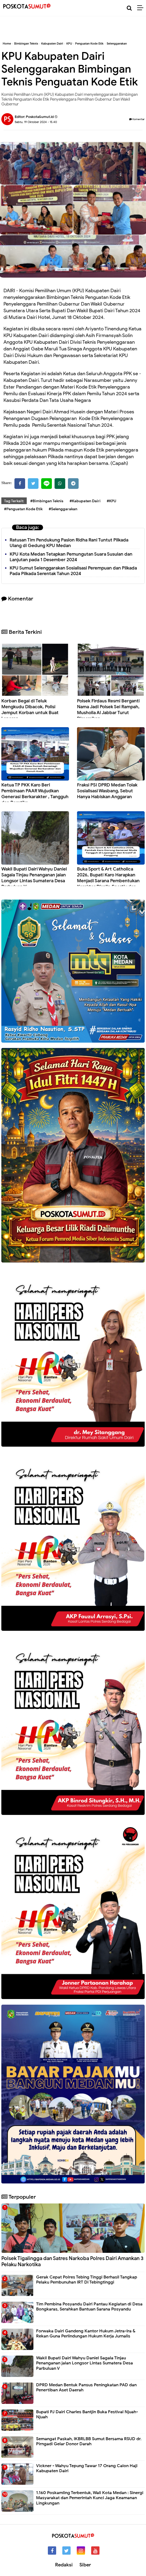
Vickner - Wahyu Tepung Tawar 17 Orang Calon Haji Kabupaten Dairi (86, 2468)
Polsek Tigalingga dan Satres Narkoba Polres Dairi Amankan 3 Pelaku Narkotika (72, 2261)
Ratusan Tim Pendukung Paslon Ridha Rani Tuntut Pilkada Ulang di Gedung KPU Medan (69, 542)
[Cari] (129, 8)
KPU (69, 43)
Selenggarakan (117, 43)
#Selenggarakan (63, 509)
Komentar (137, 119)
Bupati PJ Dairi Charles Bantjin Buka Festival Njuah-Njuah (87, 2414)
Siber (85, 2565)
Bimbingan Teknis (26, 43)
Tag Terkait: (14, 501)
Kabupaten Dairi (52, 43)
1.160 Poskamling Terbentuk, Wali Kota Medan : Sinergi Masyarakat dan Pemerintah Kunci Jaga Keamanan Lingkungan (89, 2498)
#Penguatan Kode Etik (23, 509)
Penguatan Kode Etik (89, 43)
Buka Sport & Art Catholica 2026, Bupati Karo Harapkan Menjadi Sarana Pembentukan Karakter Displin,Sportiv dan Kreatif (108, 880)
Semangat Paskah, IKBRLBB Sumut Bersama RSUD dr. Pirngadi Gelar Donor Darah (88, 2441)
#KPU (111, 501)
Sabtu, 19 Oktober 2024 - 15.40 (36, 122)
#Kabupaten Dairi (85, 501)
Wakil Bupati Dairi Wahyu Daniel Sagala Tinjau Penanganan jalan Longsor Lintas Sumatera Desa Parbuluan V (34, 877)
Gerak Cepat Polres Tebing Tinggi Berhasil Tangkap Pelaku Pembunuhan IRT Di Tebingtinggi (86, 2279)
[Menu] (141, 8)
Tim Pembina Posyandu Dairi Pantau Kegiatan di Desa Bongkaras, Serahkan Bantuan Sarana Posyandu (89, 2306)
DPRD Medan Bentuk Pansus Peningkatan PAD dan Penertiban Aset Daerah (86, 2387)
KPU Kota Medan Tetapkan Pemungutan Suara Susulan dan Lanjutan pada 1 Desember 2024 (71, 557)
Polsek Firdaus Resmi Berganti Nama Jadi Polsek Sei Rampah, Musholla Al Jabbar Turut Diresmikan (108, 709)
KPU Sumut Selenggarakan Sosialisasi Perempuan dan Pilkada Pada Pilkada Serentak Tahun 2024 (73, 570)
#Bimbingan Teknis (46, 501)
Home (7, 43)
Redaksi (64, 2565)
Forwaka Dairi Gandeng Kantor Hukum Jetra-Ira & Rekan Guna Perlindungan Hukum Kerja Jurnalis (85, 2333)
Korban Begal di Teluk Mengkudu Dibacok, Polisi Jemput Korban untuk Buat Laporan (30, 709)
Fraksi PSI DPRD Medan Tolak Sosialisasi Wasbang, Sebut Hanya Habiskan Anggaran (107, 791)
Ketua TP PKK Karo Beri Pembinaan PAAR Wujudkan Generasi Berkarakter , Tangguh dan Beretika (34, 793)
